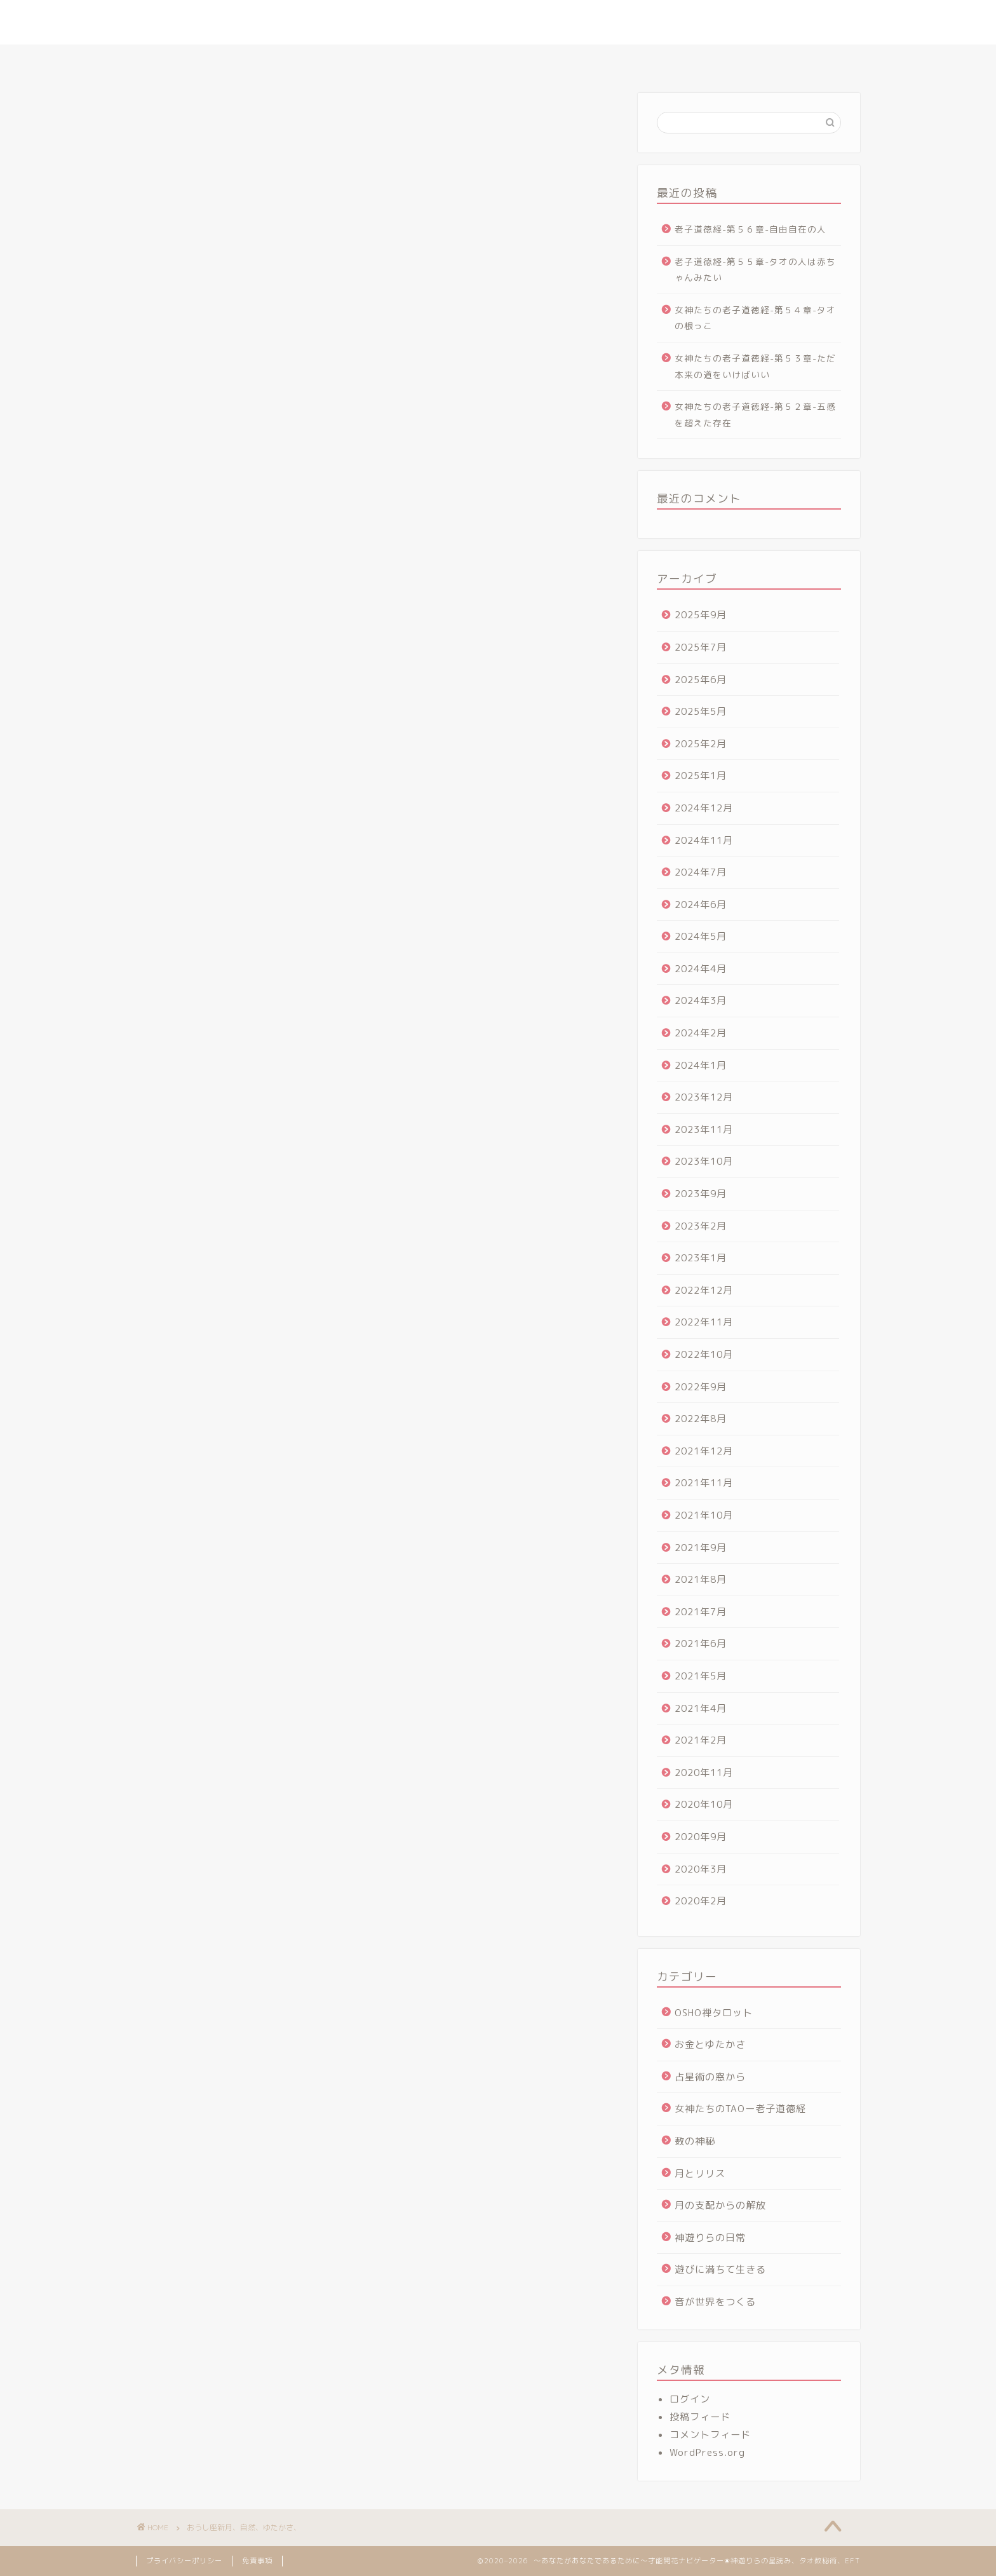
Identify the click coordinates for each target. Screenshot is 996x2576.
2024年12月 (704, 808)
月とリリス (700, 2173)
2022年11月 (704, 1322)
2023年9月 (701, 1193)
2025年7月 (701, 647)
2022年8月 (701, 1418)
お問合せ (759, 60)
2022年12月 (704, 1290)
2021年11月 (704, 1482)
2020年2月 (701, 1901)
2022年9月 (701, 1386)
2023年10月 (704, 1161)
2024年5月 (701, 936)
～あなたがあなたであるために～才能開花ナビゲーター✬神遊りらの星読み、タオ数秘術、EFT (498, 22)
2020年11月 (704, 1772)
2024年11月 (704, 840)
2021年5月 (701, 1676)
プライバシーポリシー (184, 2561)
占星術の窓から (710, 2077)
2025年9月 (701, 614)
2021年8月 (701, 1579)
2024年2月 (701, 1033)
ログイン (690, 2399)
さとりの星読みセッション (407, 60)
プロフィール (301, 60)
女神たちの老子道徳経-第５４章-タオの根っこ (755, 318)
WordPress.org (707, 2452)
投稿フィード (700, 2416)
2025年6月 (701, 679)
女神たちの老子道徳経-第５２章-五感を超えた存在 (755, 414)
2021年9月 (701, 1547)
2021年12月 (704, 1451)
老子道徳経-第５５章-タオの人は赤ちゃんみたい (755, 269)
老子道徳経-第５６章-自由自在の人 (750, 229)
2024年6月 (701, 904)
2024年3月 (701, 1000)
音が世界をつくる (715, 2301)
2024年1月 (701, 1065)
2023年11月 (704, 1129)
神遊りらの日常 (710, 2237)
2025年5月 (701, 711)
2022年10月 (704, 1354)
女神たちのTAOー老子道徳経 (740, 2108)
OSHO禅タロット (714, 2012)
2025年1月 (701, 775)
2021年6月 (701, 1643)
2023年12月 (704, 1097)
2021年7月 (701, 1611)
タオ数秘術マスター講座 (534, 60)
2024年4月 (701, 968)
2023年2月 (701, 1226)
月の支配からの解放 (720, 2205)
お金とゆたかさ (710, 2044)
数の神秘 (695, 2141)
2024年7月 (701, 872)
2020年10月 (704, 1804)
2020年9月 (701, 1836)
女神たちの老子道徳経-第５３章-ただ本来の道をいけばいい (755, 366)
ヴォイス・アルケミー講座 (661, 60)
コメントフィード (710, 2434)
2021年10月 (704, 1515)
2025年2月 (701, 743)
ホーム (232, 60)
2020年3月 (701, 1869)
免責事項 (257, 2561)
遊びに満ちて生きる (720, 2269)
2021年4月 (701, 1708)
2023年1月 (701, 1257)
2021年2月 (701, 1740)
